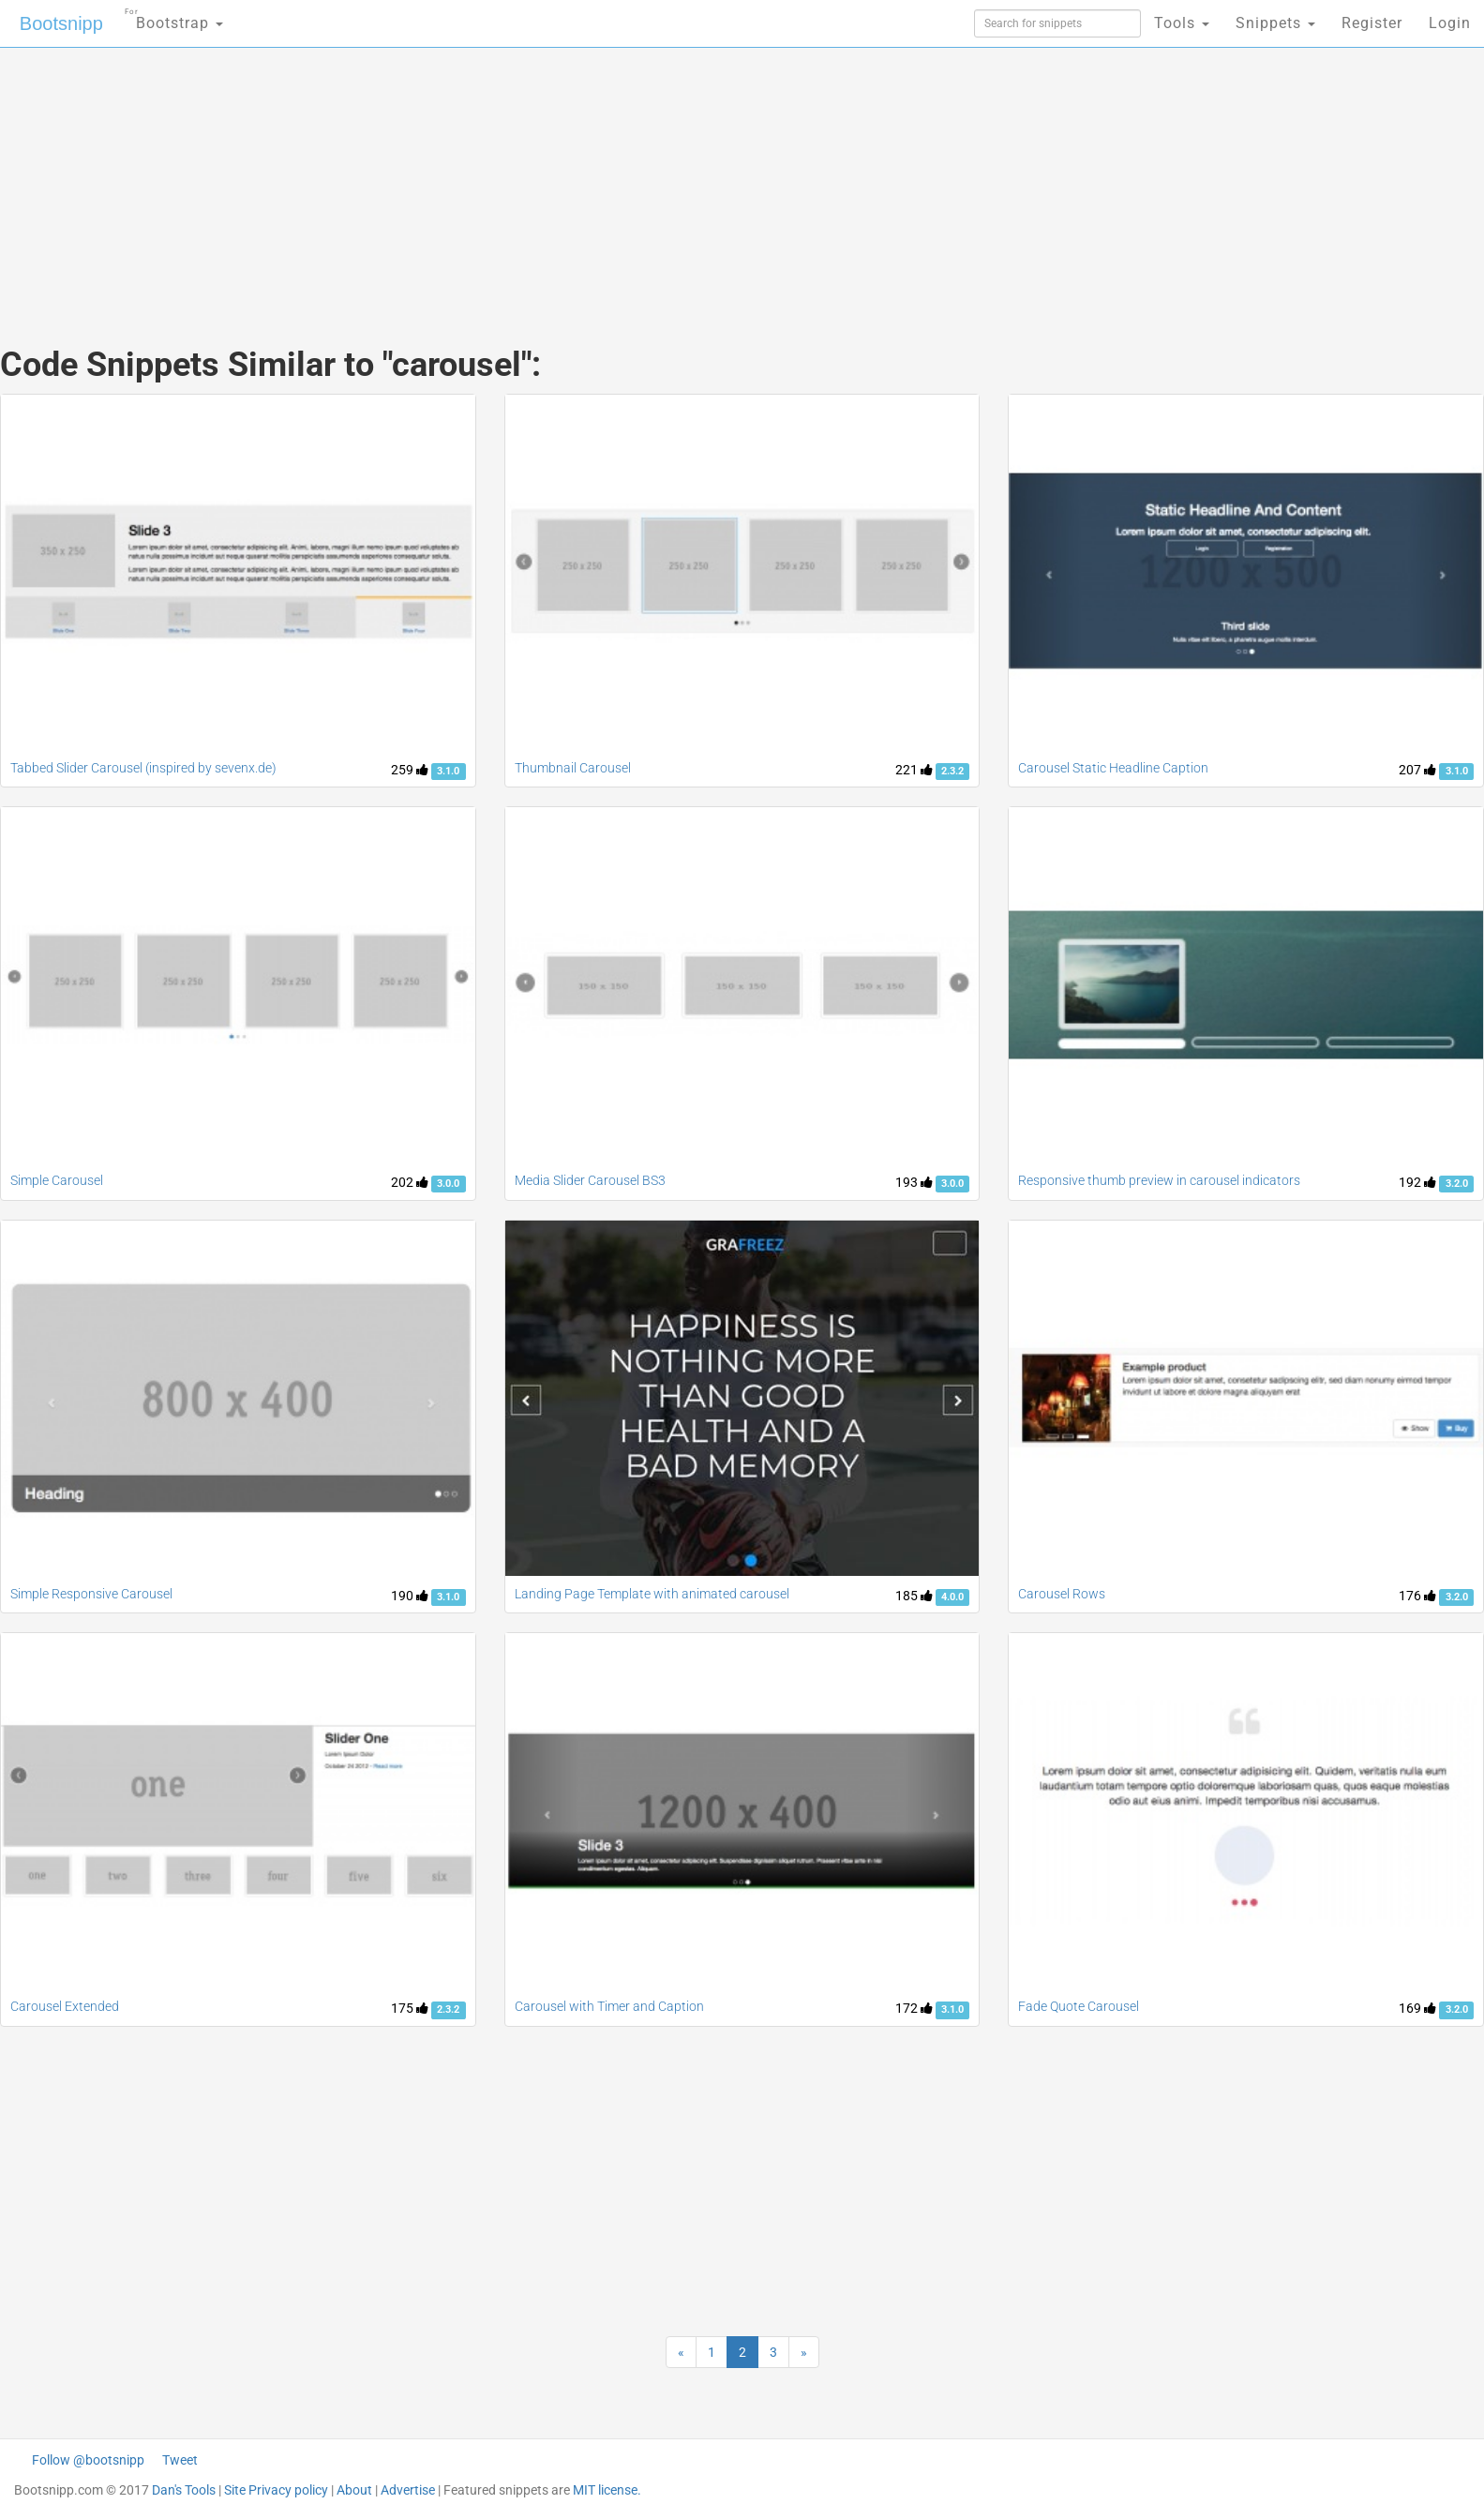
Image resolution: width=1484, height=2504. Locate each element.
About (354, 2489)
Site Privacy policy (276, 2489)
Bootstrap (174, 17)
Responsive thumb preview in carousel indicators (1159, 1180)
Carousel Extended (64, 2006)
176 (1417, 1595)
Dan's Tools (184, 2489)
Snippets (1275, 23)
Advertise (408, 2489)
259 (409, 769)
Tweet (180, 2459)
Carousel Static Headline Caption (1113, 767)
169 (1417, 2008)
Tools (1181, 23)
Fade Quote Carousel (1078, 2006)
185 (914, 1595)
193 (914, 1182)
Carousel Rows (1061, 1593)
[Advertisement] (602, 178)
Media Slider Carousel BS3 (590, 1180)
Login (1450, 23)
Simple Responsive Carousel (91, 1593)
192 (1417, 1182)
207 (1417, 769)
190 (409, 1595)
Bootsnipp (61, 23)
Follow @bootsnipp (88, 2459)
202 (409, 1182)
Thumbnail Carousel (573, 767)
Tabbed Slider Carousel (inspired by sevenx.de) (143, 767)
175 (409, 2008)
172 (914, 2008)
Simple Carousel (56, 1180)
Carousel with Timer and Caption (609, 2006)
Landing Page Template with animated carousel (652, 1593)
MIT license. (607, 2489)
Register (1372, 23)
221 (914, 769)
